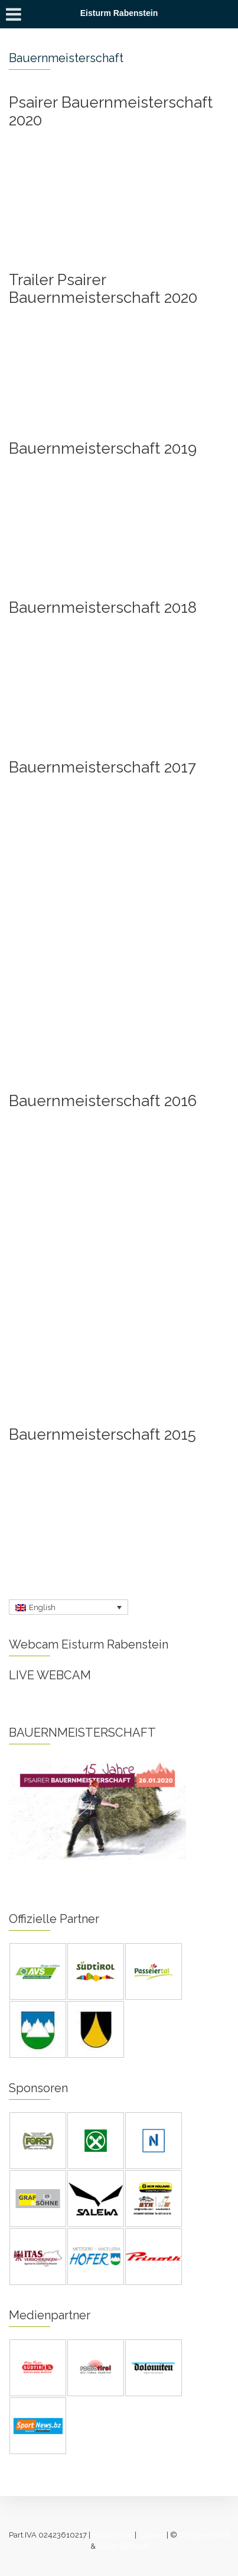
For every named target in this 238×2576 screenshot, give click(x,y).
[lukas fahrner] (122, 2546)
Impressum (112, 2534)
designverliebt (204, 2534)
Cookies (151, 2534)
